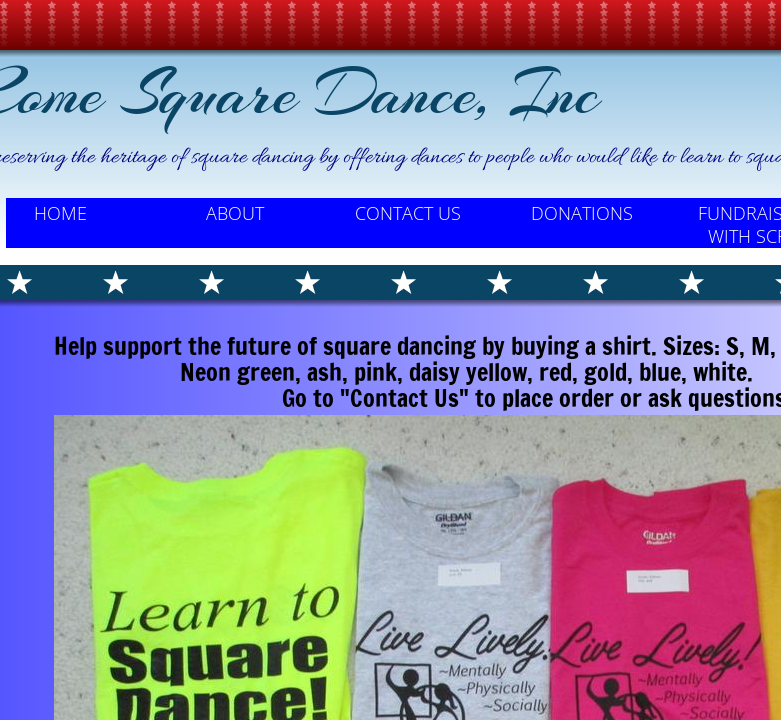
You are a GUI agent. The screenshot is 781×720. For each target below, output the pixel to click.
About (235, 213)
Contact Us (408, 213)
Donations (582, 213)
